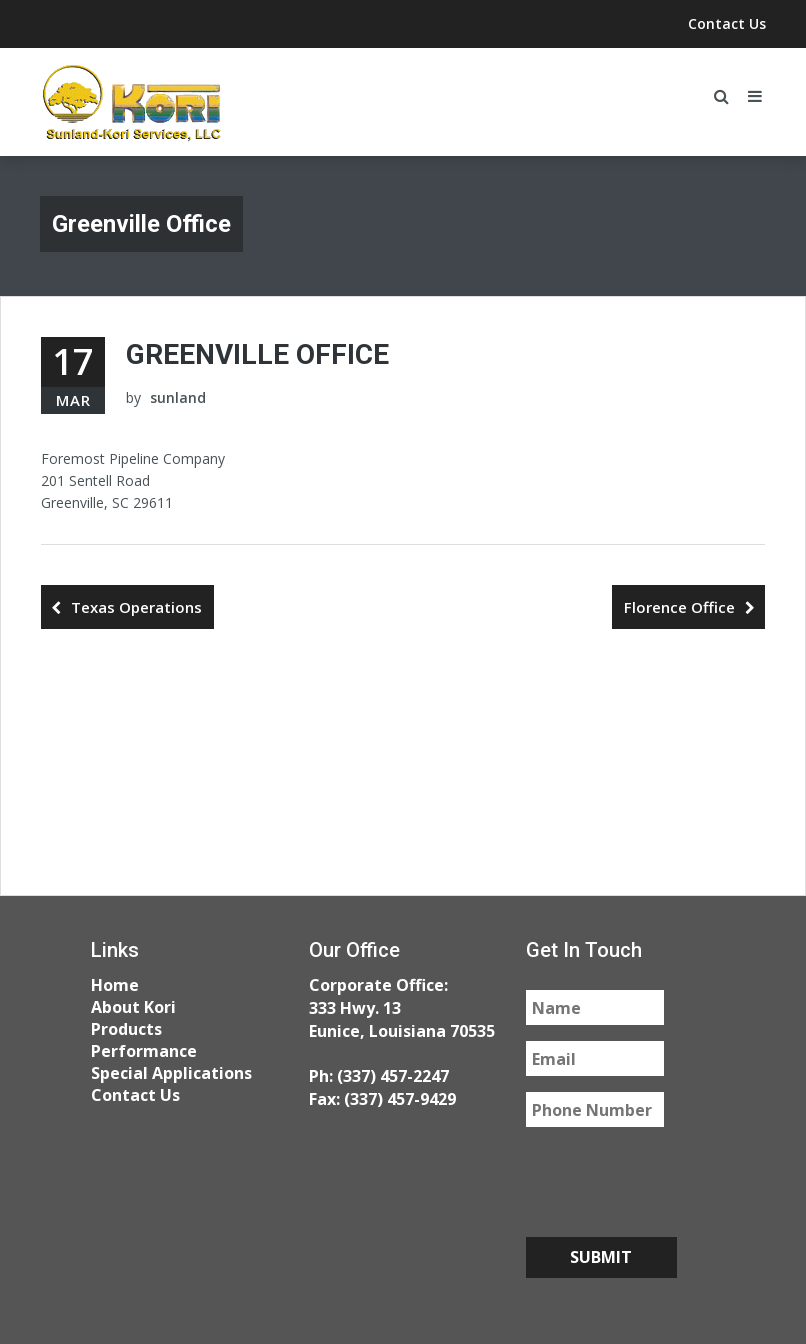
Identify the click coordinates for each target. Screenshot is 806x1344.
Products (126, 1029)
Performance (144, 1051)
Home (115, 985)
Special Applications (171, 1073)
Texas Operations (136, 607)
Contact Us (727, 23)
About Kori (133, 1007)
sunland (178, 397)
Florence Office (679, 607)
